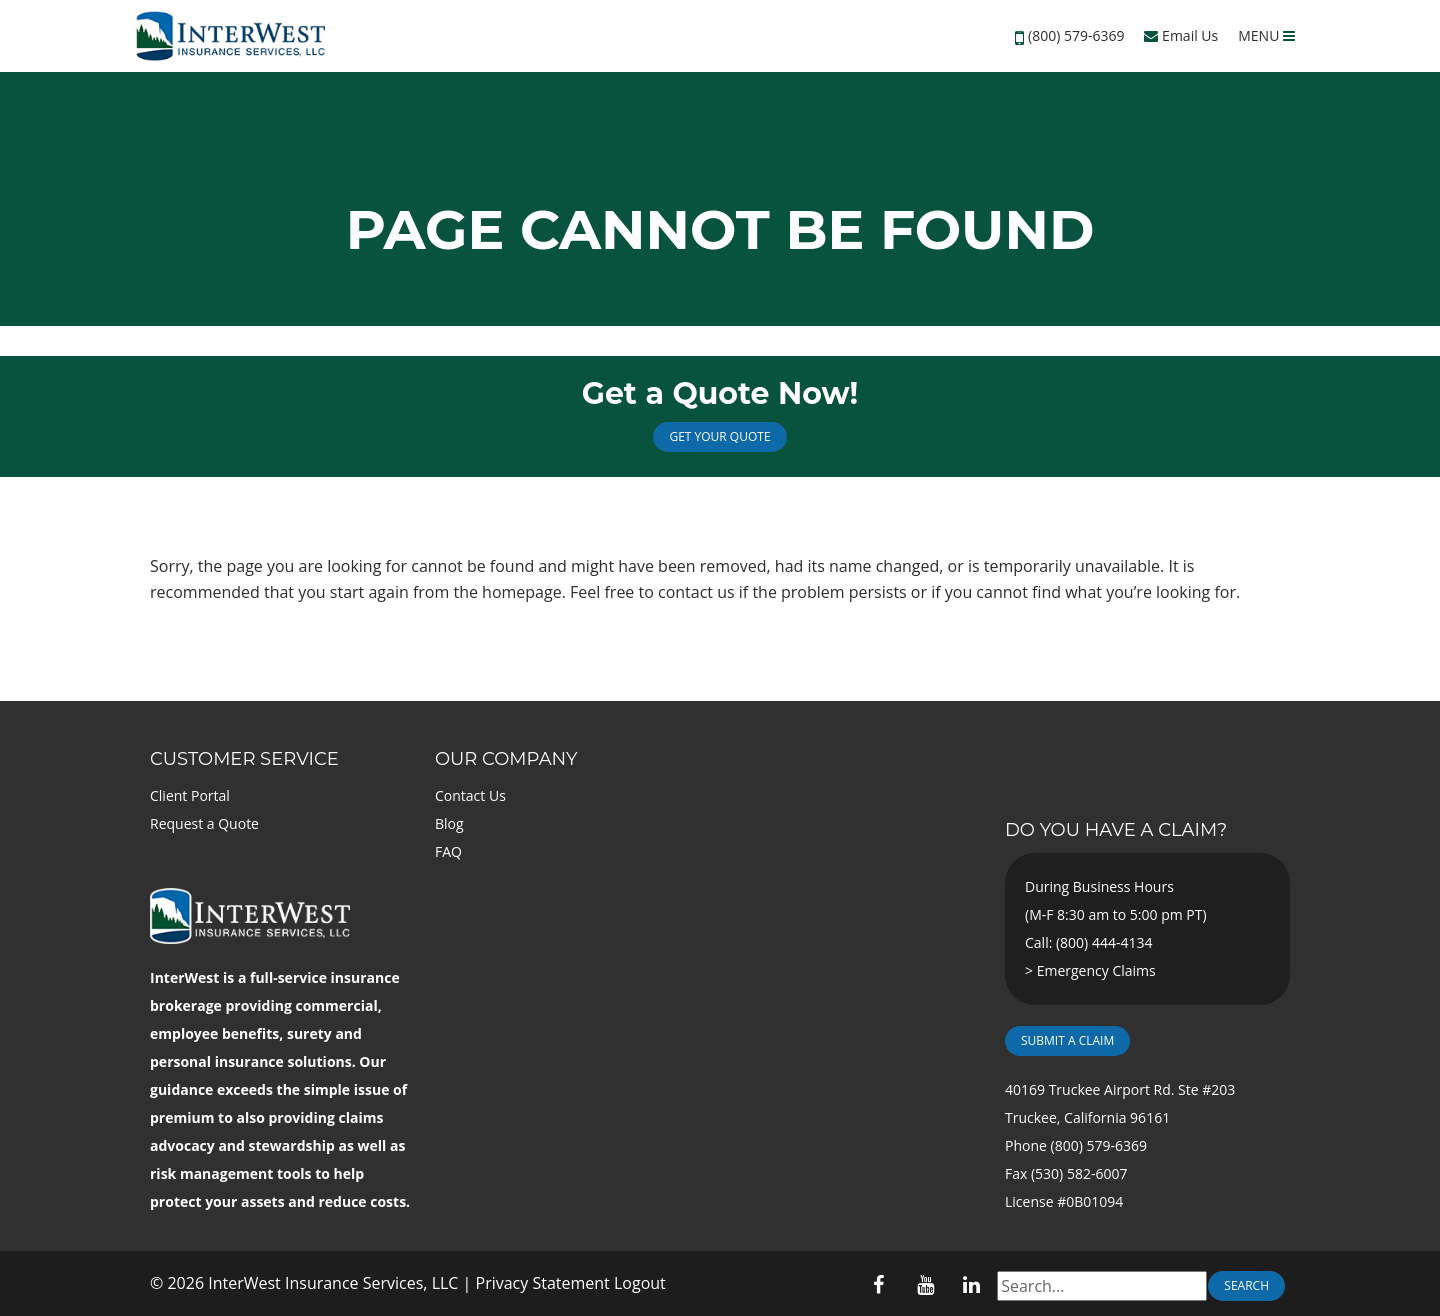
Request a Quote (204, 823)
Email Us (1181, 35)
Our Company (506, 759)
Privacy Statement (543, 1283)
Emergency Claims (1096, 970)
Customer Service (244, 759)
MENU (1266, 35)
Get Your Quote (719, 436)
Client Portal (190, 795)
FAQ (448, 851)
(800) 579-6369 (1076, 35)
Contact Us (470, 795)
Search (1246, 1285)
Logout (640, 1283)
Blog (449, 823)
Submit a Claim (1067, 1040)
